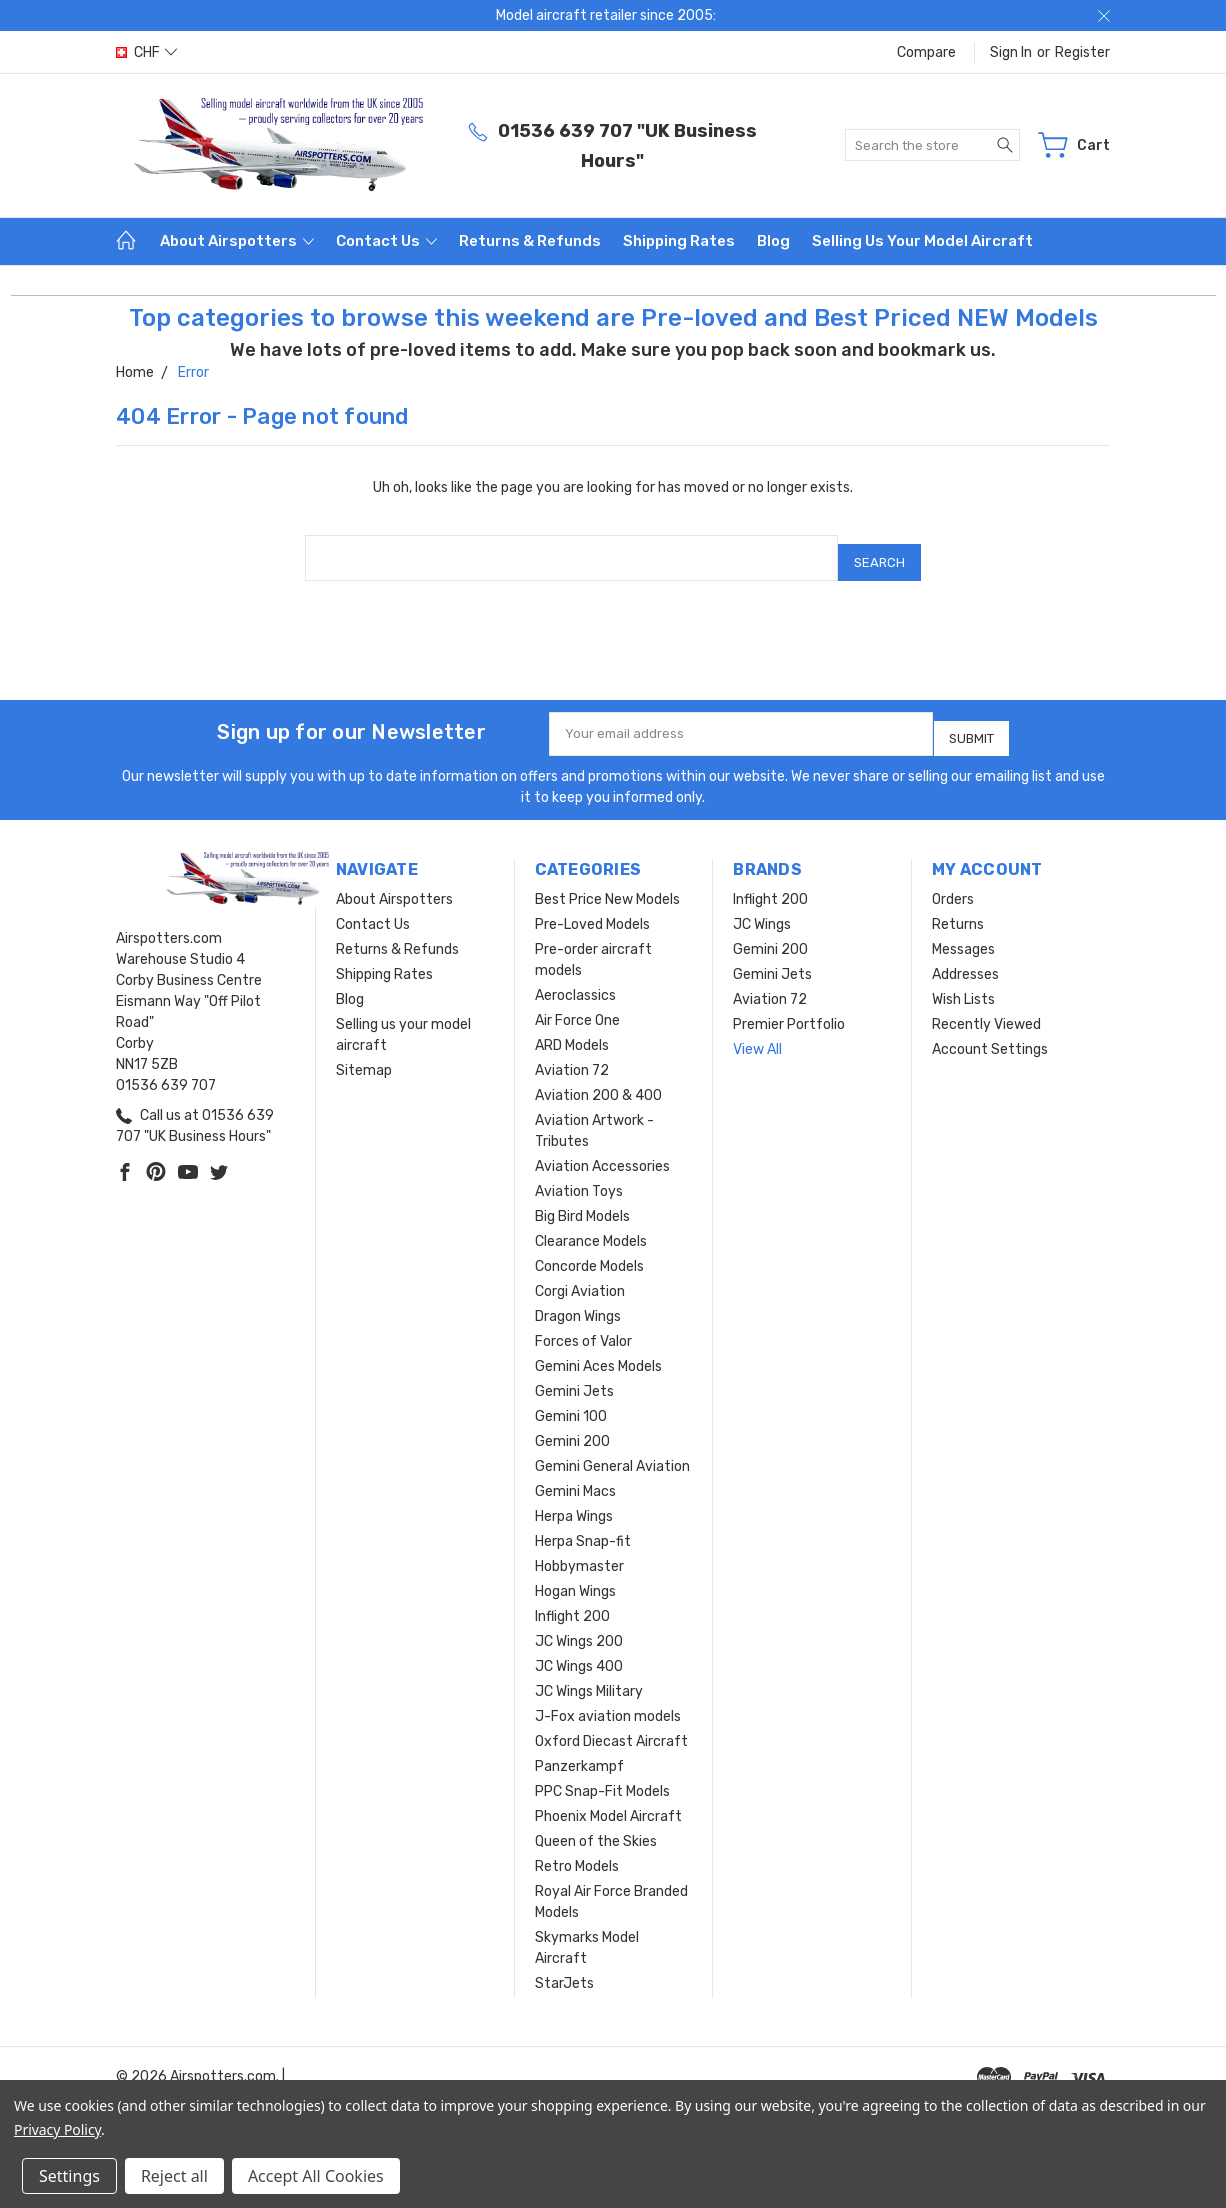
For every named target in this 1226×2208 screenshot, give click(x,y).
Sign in (1011, 52)
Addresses (965, 958)
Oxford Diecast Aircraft (611, 1725)
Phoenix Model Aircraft (608, 1800)
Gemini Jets (574, 1375)
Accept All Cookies (316, 2176)
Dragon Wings (578, 1300)
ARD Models (572, 1029)
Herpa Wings (574, 1500)
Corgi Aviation (580, 1275)
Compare (926, 52)
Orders (953, 883)
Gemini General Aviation (612, 1450)
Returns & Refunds (530, 241)
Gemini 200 (572, 1425)
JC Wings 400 (579, 1650)
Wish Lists (963, 983)
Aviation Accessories (602, 1150)
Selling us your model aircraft (922, 241)
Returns (958, 908)
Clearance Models (591, 1225)
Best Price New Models (607, 883)
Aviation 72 (572, 1054)
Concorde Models (589, 1250)
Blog (773, 241)
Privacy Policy (57, 2129)
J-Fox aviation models (608, 1700)
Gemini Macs (575, 1475)
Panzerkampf (579, 1750)
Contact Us (386, 241)
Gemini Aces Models (598, 1350)
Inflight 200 (572, 1600)
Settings (69, 2176)
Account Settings (990, 1033)
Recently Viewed (986, 1008)
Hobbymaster (579, 1550)
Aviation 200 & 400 (598, 1079)
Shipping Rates (679, 241)
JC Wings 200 (579, 1625)
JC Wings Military (589, 1675)
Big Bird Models (582, 1200)
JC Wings (762, 908)
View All (757, 1033)
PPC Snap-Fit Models (602, 1775)
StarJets (564, 1967)
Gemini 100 (571, 1400)
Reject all (174, 2176)
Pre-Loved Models (592, 908)
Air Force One (577, 1004)
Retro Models (577, 1850)
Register (1082, 52)
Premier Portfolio (789, 1008)
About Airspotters (237, 241)
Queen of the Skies (596, 1825)
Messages (963, 933)
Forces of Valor (583, 1325)
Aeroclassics (575, 979)
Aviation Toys (579, 1175)
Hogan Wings (575, 1575)
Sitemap (364, 1054)
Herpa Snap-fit (583, 1525)
